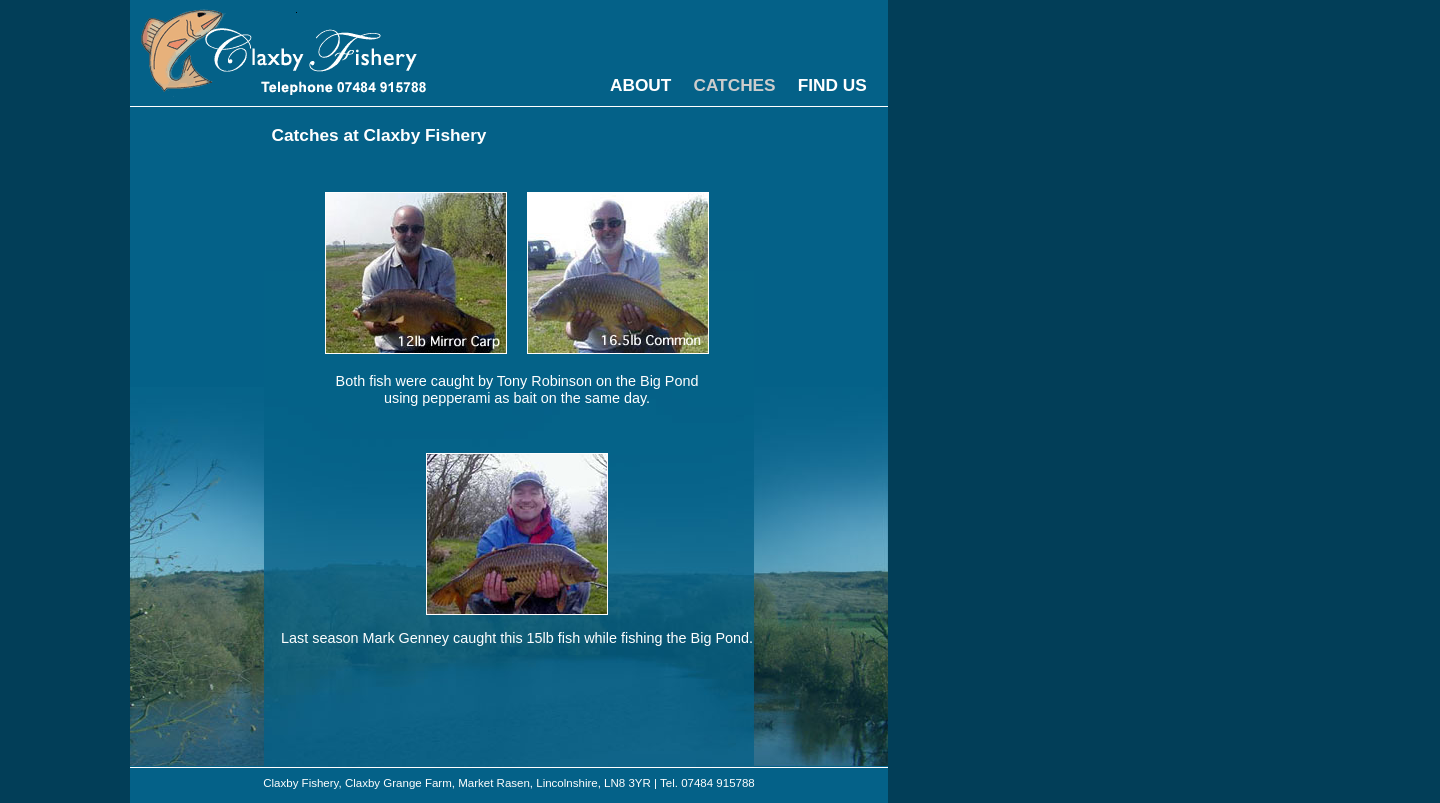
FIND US (832, 85)
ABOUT (640, 85)
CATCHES (734, 85)
